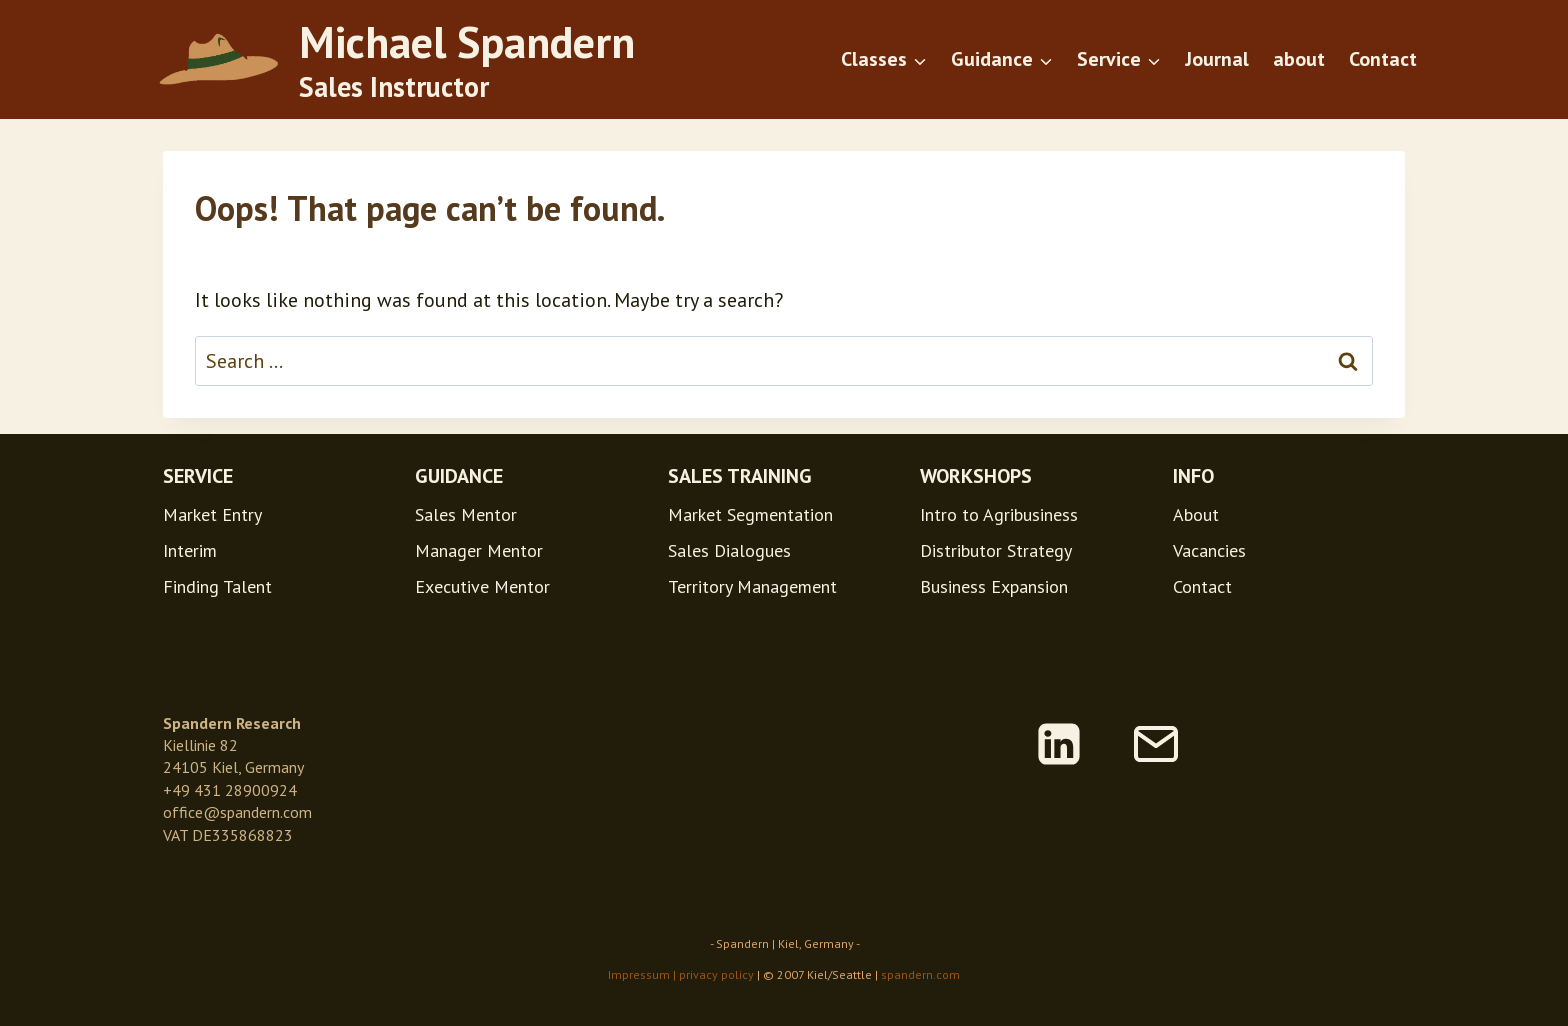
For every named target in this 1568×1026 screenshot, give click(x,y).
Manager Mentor (479, 550)
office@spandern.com (237, 812)
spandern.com (920, 974)
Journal (1217, 59)
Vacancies (1209, 550)
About (1196, 514)
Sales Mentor (466, 514)
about (1299, 59)
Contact (1383, 59)
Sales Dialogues (729, 550)
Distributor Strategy (996, 550)
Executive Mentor (482, 586)
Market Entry (212, 514)
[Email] (1156, 744)
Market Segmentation (750, 514)
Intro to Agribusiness (999, 514)
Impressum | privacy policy (681, 974)
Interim (190, 550)
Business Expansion (994, 586)
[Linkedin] (1059, 744)
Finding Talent (217, 586)
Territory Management (752, 586)
